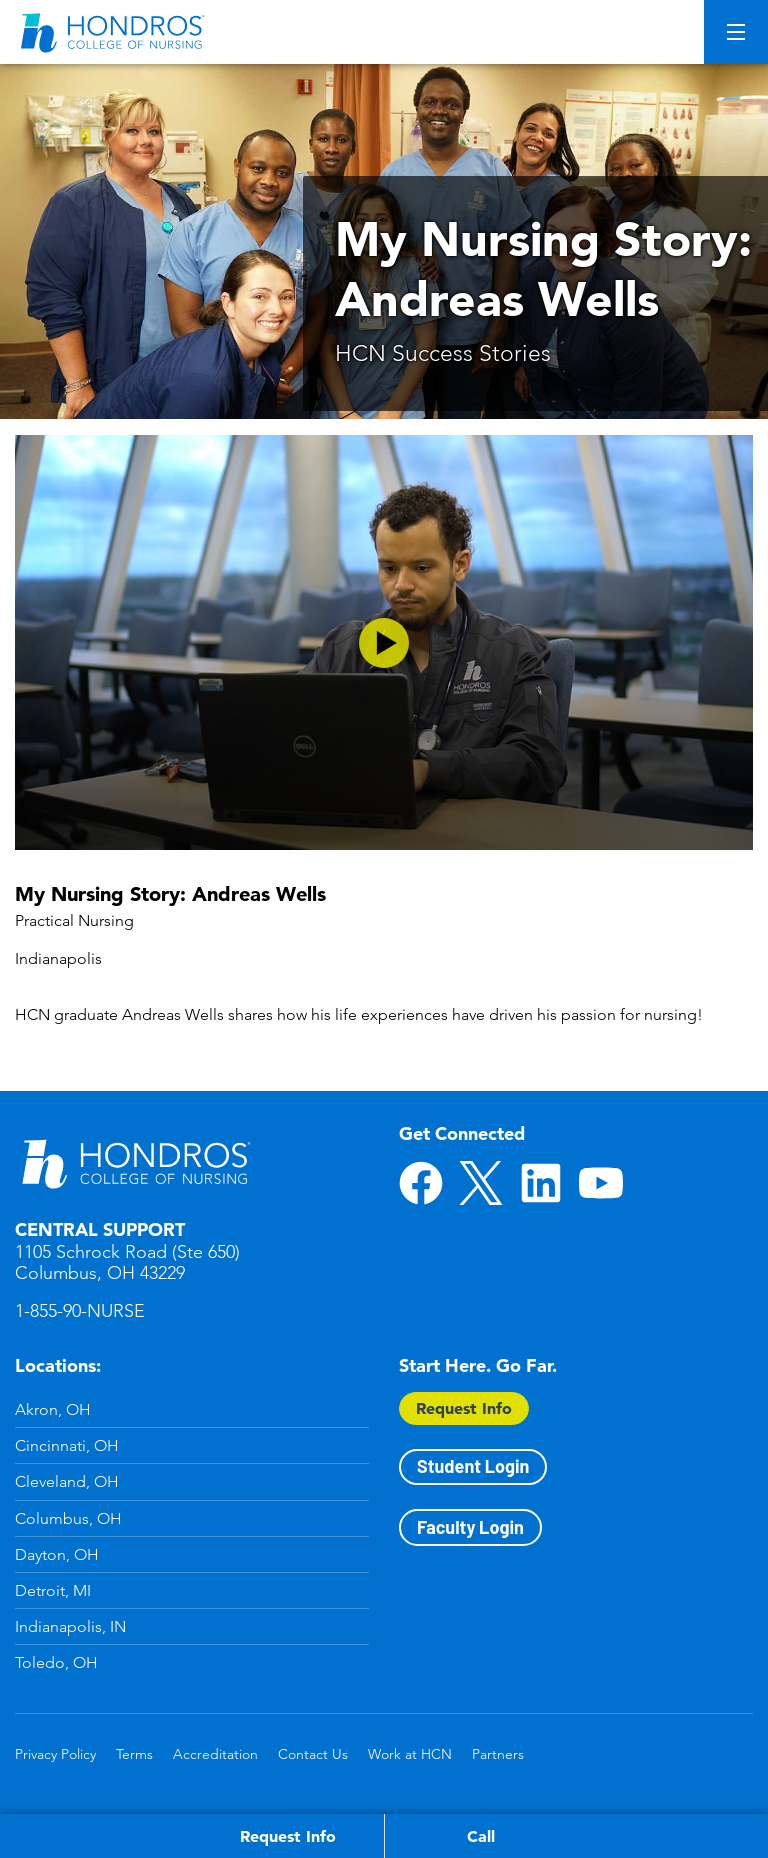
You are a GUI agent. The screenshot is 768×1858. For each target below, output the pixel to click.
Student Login (473, 1466)
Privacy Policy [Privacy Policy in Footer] (55, 1754)
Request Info (464, 1408)
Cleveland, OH (67, 1481)
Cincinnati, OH (67, 1445)
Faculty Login (470, 1527)
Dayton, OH (57, 1554)
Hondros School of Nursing (135, 1163)
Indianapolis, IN (70, 1626)
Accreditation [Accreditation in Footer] (215, 1754)
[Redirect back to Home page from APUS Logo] (115, 32)
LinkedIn (541, 1183)
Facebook (421, 1183)
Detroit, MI (53, 1590)
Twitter (481, 1183)
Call (481, 1836)
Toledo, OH (56, 1662)
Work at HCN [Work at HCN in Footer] (410, 1754)
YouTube (601, 1183)
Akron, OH (53, 1409)
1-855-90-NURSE (80, 1311)
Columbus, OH (68, 1518)
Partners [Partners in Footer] (498, 1754)
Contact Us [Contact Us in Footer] (313, 1754)
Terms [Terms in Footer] (134, 1754)
